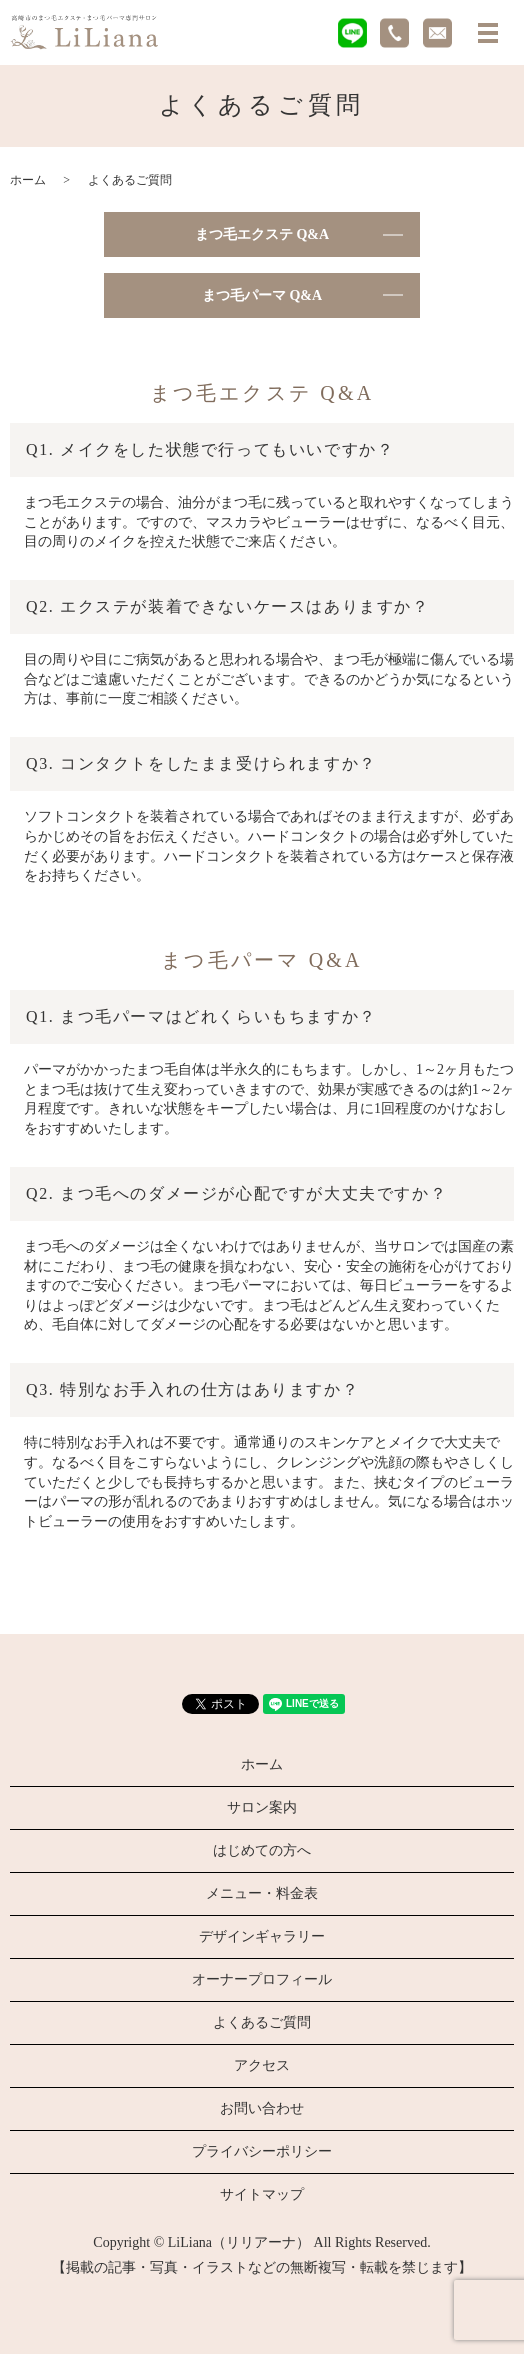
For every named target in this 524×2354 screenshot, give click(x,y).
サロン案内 (262, 1807)
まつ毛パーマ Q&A (262, 295)
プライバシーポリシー (262, 2151)
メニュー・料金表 (262, 1893)
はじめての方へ (262, 1850)
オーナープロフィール (262, 1979)
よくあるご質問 (262, 2022)
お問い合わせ (262, 2108)
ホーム (28, 180)
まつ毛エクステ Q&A (262, 234)
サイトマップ (262, 2194)
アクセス (262, 2065)
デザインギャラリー (262, 1936)
